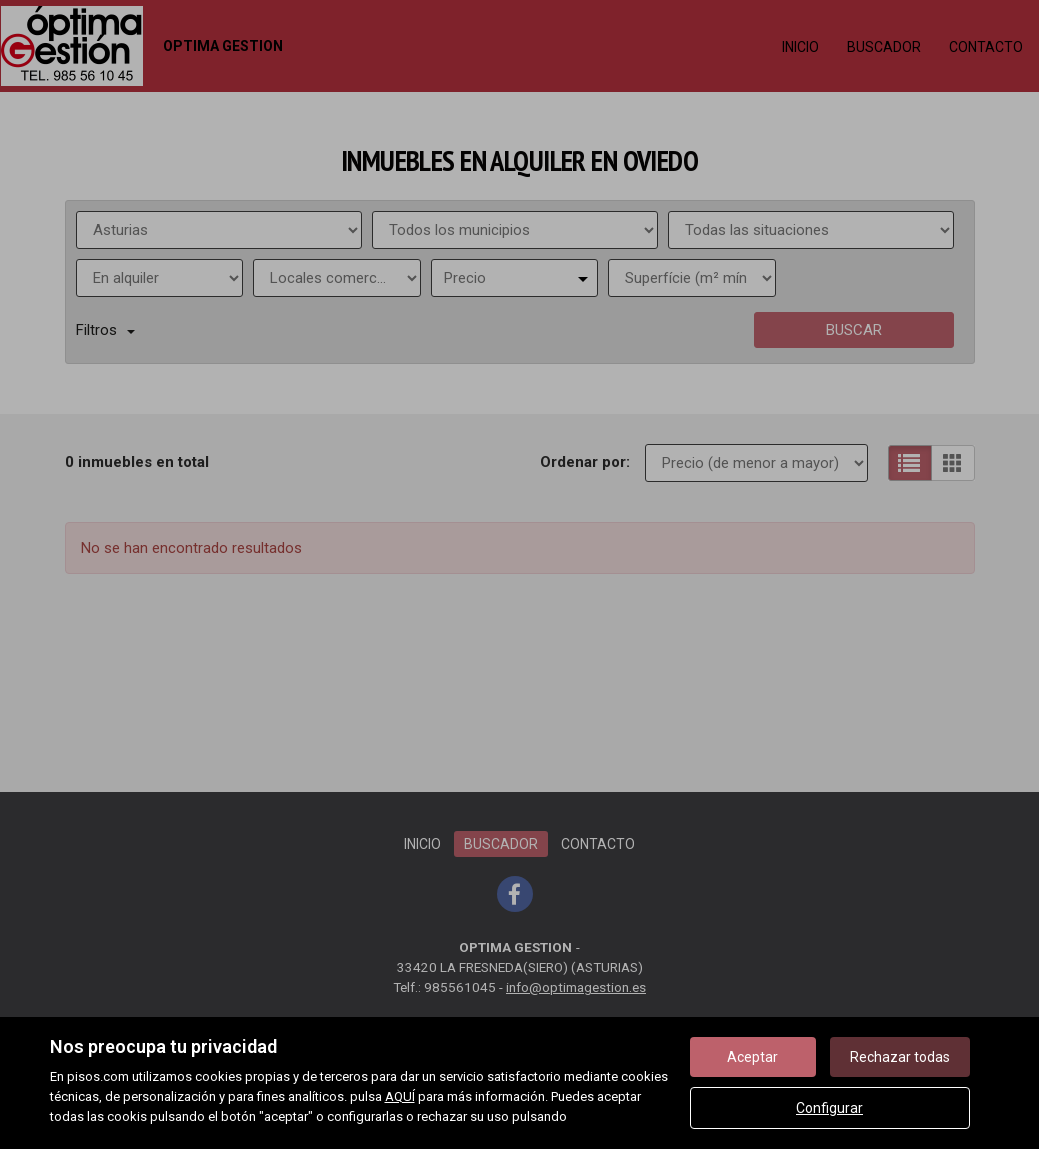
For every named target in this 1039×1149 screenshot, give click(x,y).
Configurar (829, 1108)
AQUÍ (400, 1096)
